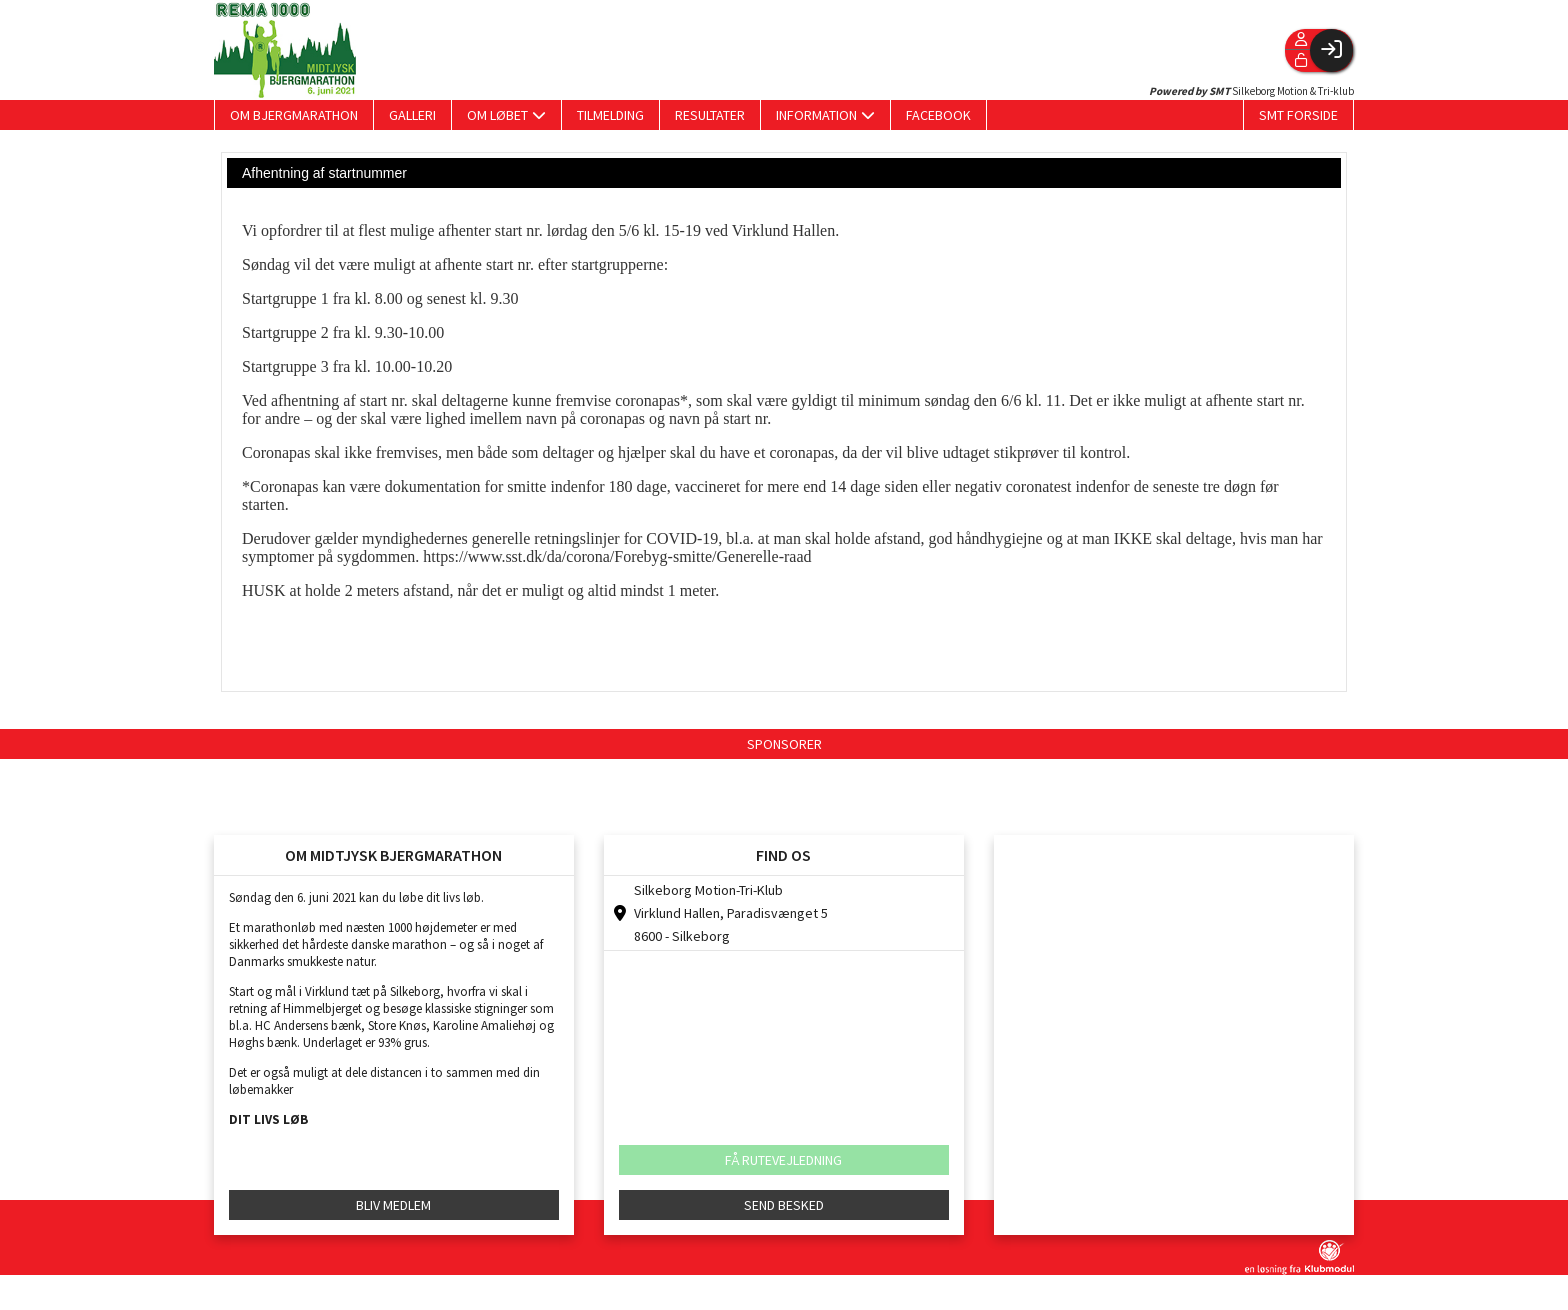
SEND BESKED (784, 1205)
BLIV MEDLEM (393, 1205)
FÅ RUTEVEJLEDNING (783, 1160)
